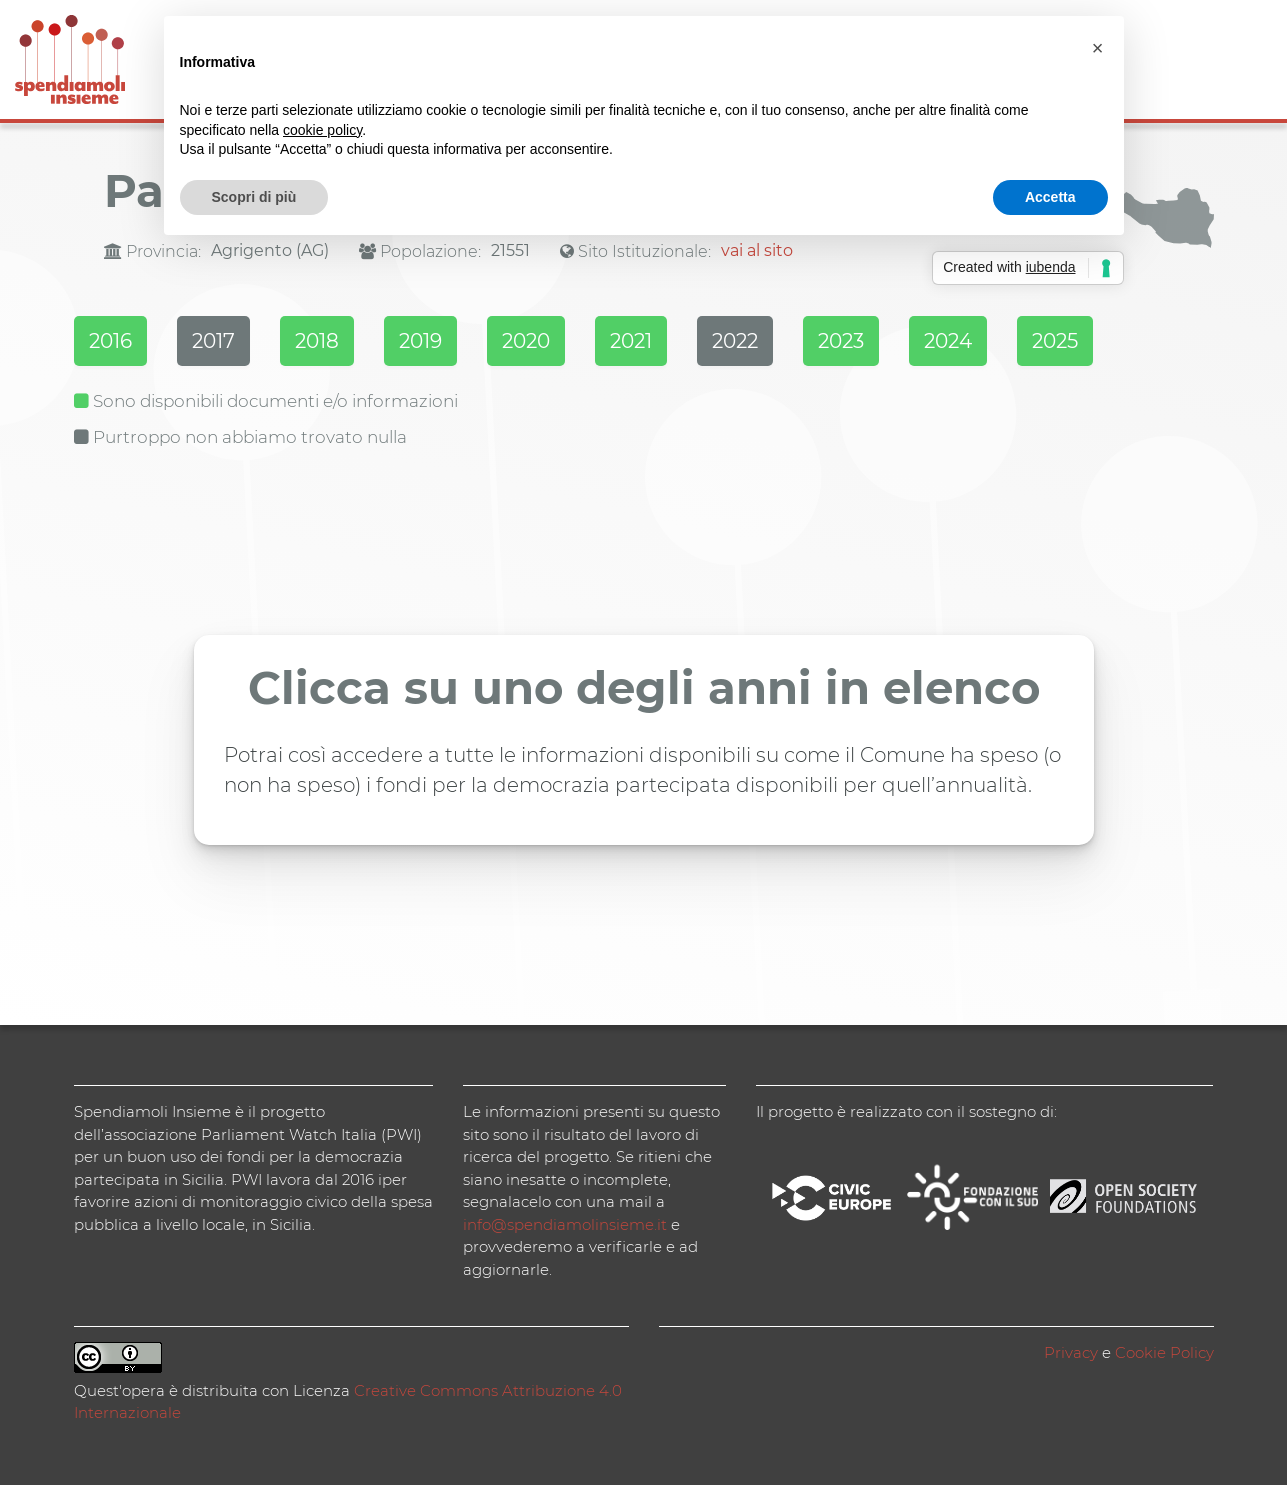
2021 (631, 341)
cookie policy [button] (322, 130)
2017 (213, 341)
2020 (526, 341)
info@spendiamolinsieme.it (565, 1224)
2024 (948, 341)
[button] (1098, 48)
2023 (841, 341)
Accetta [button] (1050, 197)
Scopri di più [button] (254, 197)
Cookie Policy (1164, 1352)
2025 (1055, 341)
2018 (317, 341)
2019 (420, 341)
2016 (110, 341)
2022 (735, 341)
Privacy (1071, 1352)
